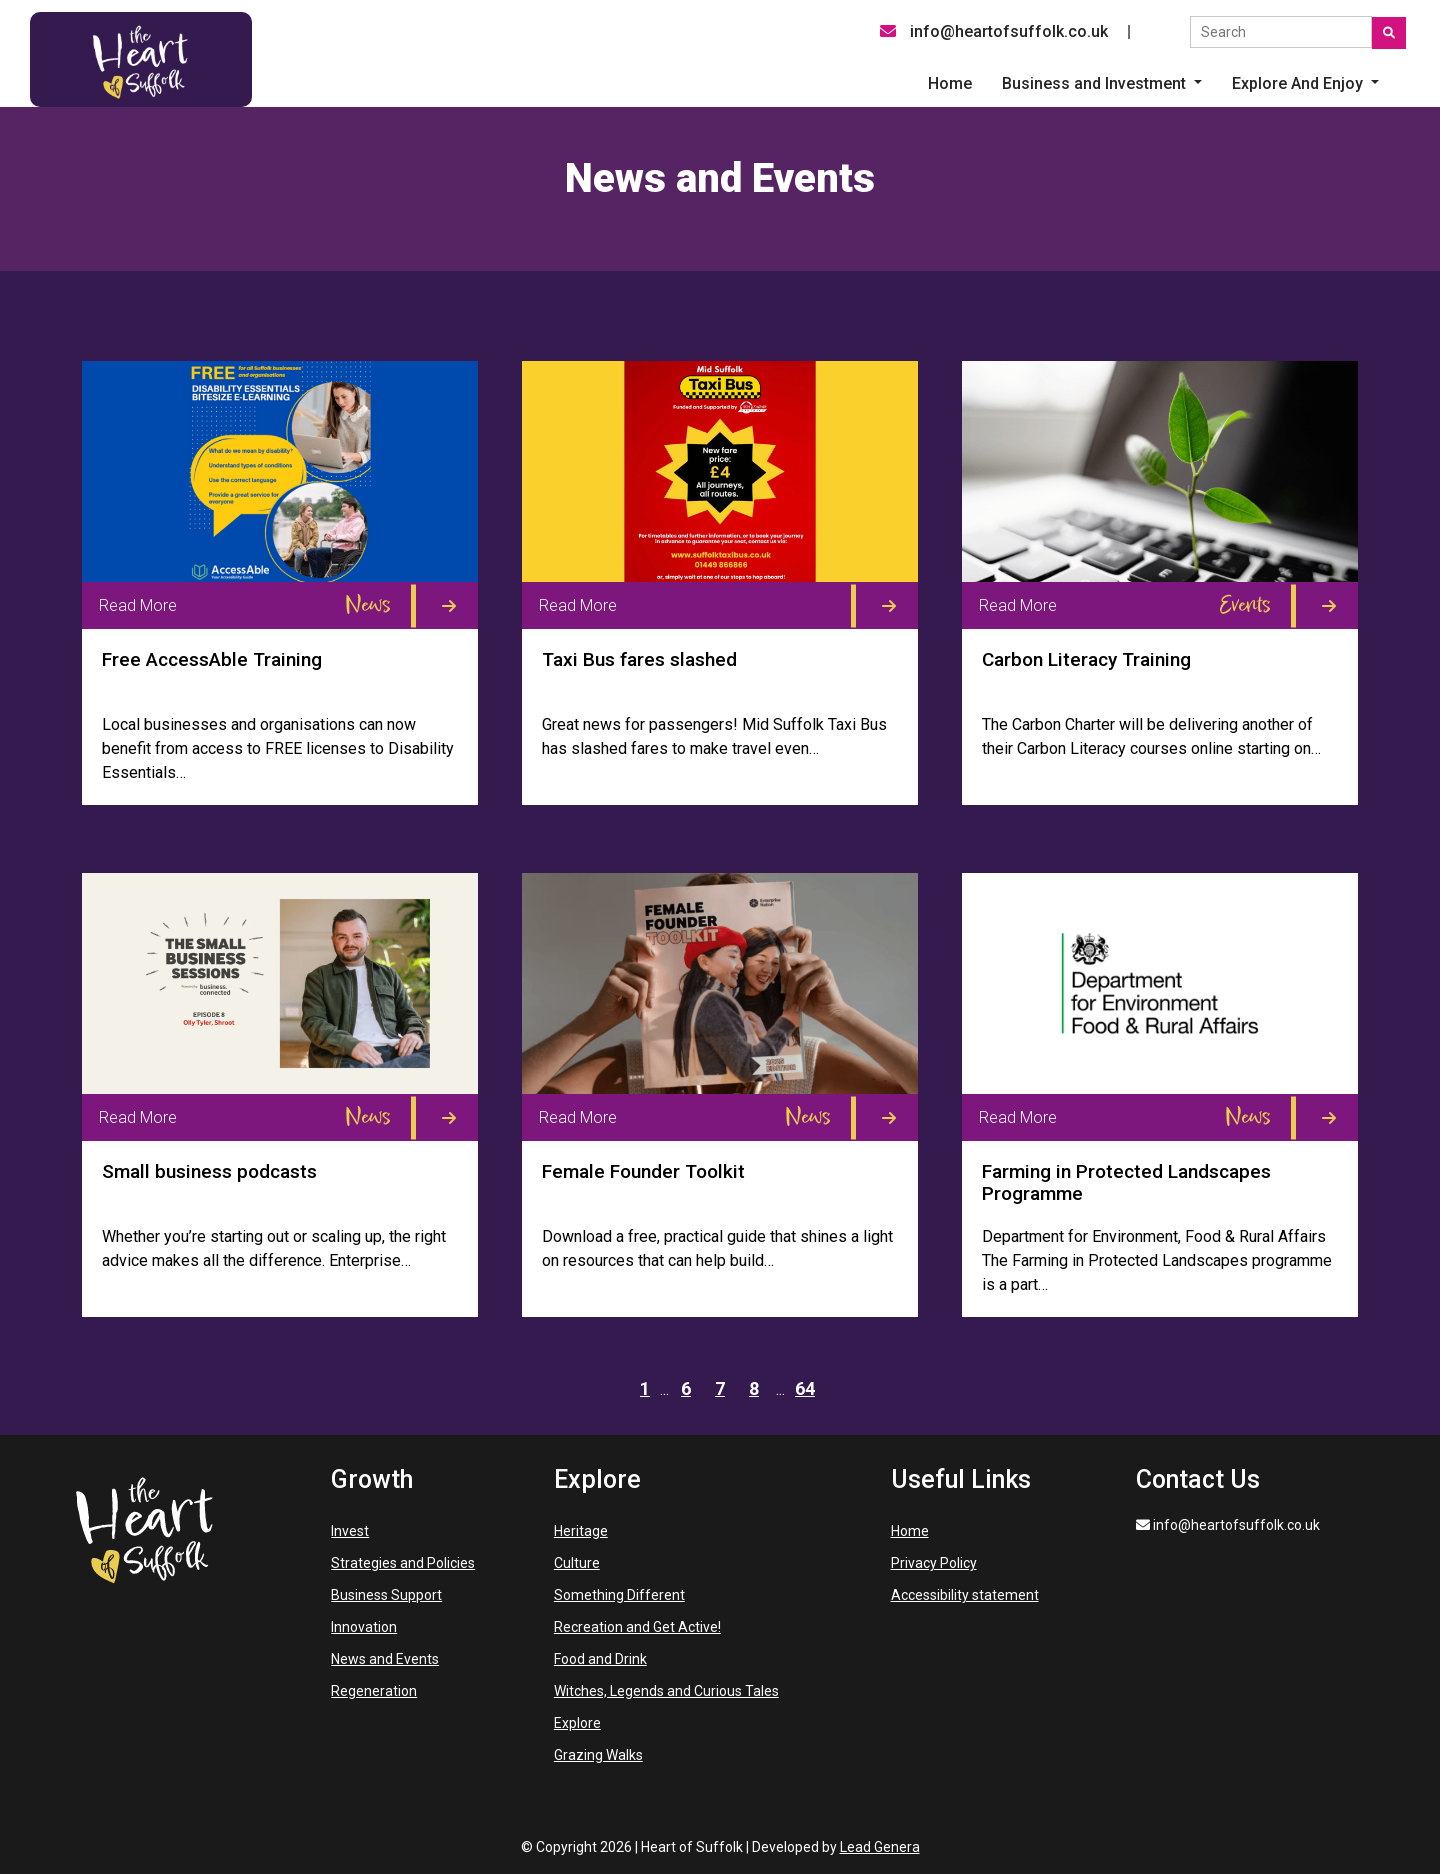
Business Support (386, 1595)
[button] (1102, 84)
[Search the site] (1281, 32)
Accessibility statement (965, 1595)
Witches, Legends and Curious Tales (666, 1691)
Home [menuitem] (950, 83)
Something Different (619, 1595)
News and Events (385, 1659)
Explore (577, 1723)
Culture (577, 1563)
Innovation (364, 1627)
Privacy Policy (934, 1563)
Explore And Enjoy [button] (1299, 83)
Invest (350, 1531)
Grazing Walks (598, 1755)
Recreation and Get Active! (637, 1627)
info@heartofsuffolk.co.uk (994, 31)
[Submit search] (1389, 33)
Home (910, 1531)
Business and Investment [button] (1096, 83)
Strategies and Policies (403, 1563)
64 (805, 1388)
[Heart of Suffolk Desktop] (141, 58)
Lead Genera (880, 1847)
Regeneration (374, 1691)
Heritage (581, 1531)
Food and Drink (600, 1659)
